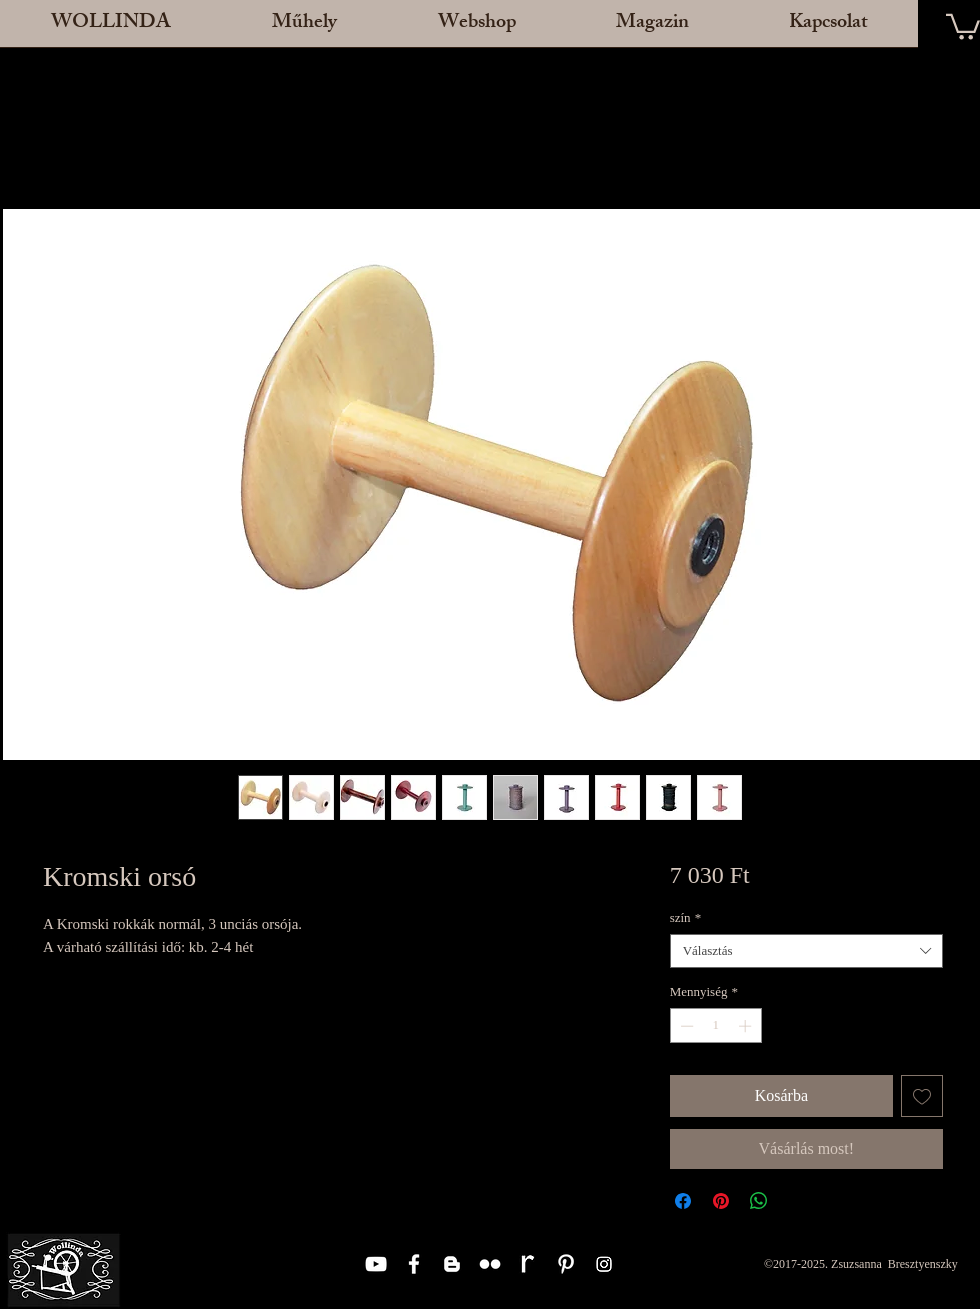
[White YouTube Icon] (376, 1264)
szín (685, 917)
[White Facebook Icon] (414, 1264)
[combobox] (806, 951)
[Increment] (747, 1026)
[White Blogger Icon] (452, 1264)
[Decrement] (685, 1026)
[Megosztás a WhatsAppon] (759, 1201)
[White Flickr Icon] (490, 1264)
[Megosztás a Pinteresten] (721, 1201)
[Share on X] (797, 1201)
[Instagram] (604, 1264)
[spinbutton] (715, 1026)
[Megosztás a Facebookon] (683, 1201)
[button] (304, 30)
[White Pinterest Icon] (566, 1264)
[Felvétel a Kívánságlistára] (922, 1096)
